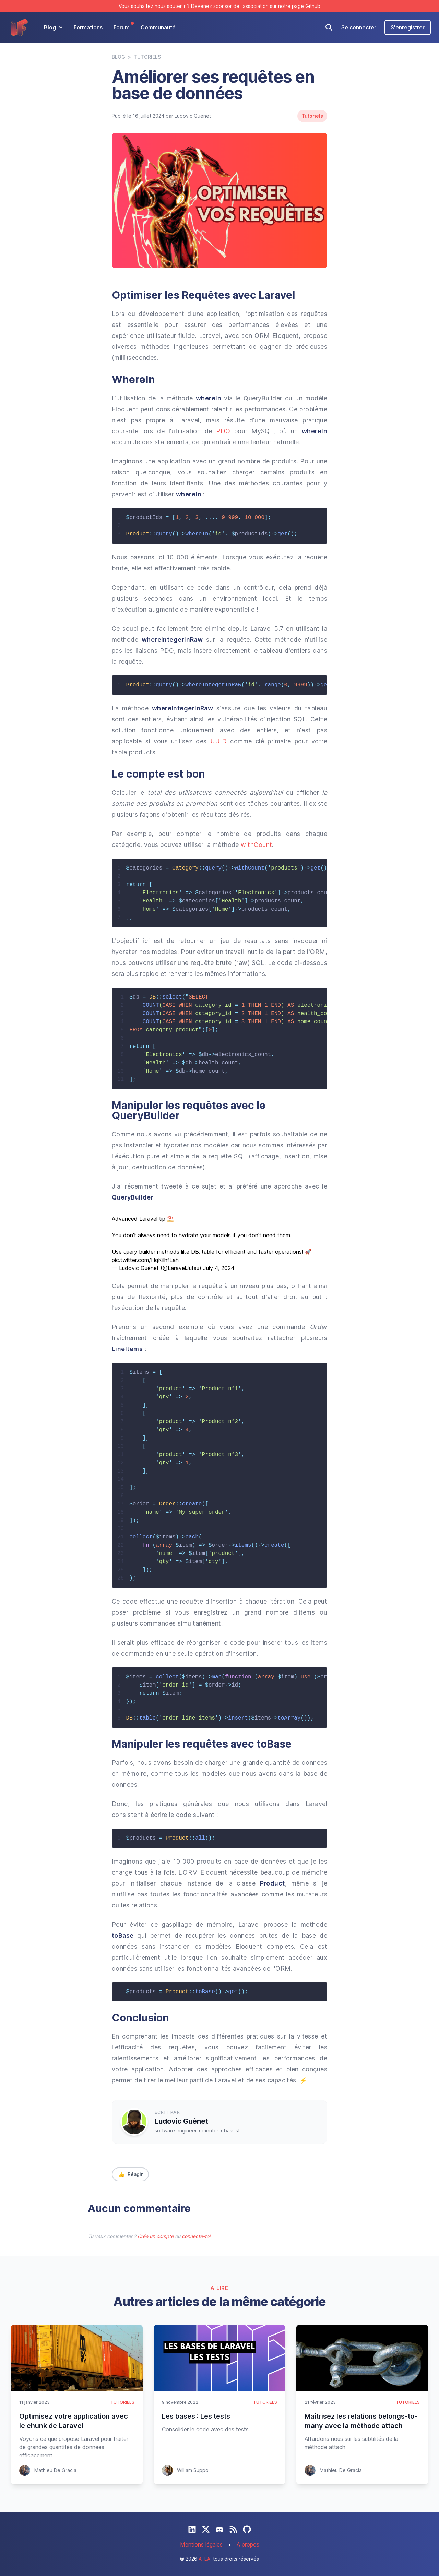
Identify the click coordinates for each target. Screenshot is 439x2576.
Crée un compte (156, 2236)
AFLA (204, 2559)
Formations (88, 27)
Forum (122, 27)
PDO (223, 431)
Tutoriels (147, 57)
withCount (256, 844)
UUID (218, 741)
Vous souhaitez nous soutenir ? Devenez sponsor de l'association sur (219, 6)
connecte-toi (196, 2236)
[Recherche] (329, 27)
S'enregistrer (408, 27)
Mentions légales (201, 2544)
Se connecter (358, 27)
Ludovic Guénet (181, 2121)
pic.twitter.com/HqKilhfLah (145, 1259)
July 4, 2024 (219, 1268)
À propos (248, 2544)
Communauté (158, 27)
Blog (118, 57)
